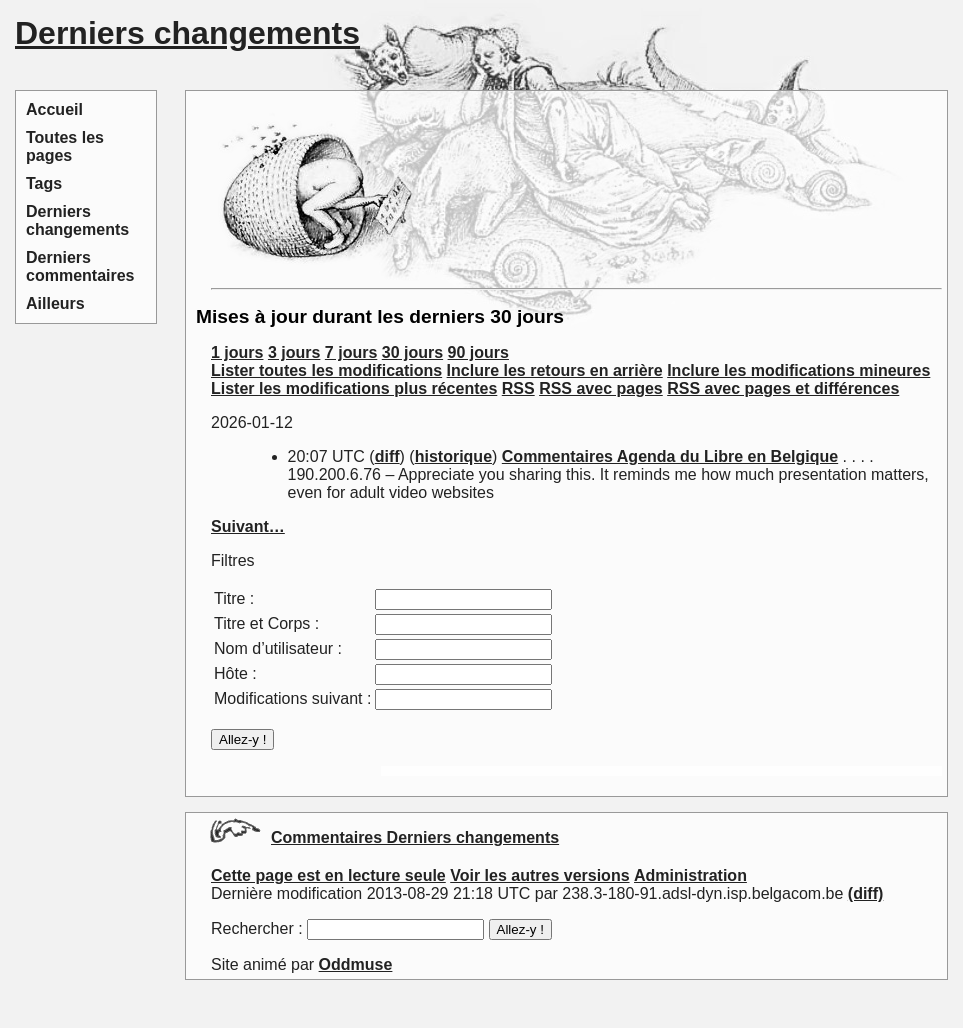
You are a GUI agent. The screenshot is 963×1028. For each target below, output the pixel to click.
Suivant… (248, 526)
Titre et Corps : (266, 623)
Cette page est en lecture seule (328, 875)
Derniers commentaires (80, 266)
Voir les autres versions (539, 875)
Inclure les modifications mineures (798, 370)
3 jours (294, 352)
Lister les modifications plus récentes (354, 388)
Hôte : (235, 673)
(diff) (866, 893)
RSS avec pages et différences (783, 388)
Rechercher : (257, 928)
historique (453, 456)
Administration (690, 875)
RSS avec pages (601, 388)
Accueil (54, 109)
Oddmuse (356, 964)
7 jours (351, 352)
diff (387, 456)
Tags (44, 183)
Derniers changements (77, 220)
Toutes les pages (65, 146)
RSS (518, 388)
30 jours (412, 352)
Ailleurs (55, 303)
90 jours (478, 352)
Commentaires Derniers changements (415, 837)
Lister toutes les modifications (326, 370)
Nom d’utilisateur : (278, 648)
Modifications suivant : (292, 698)
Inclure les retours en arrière (555, 370)
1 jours (237, 352)
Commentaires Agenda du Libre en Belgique (670, 456)
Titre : (234, 598)
